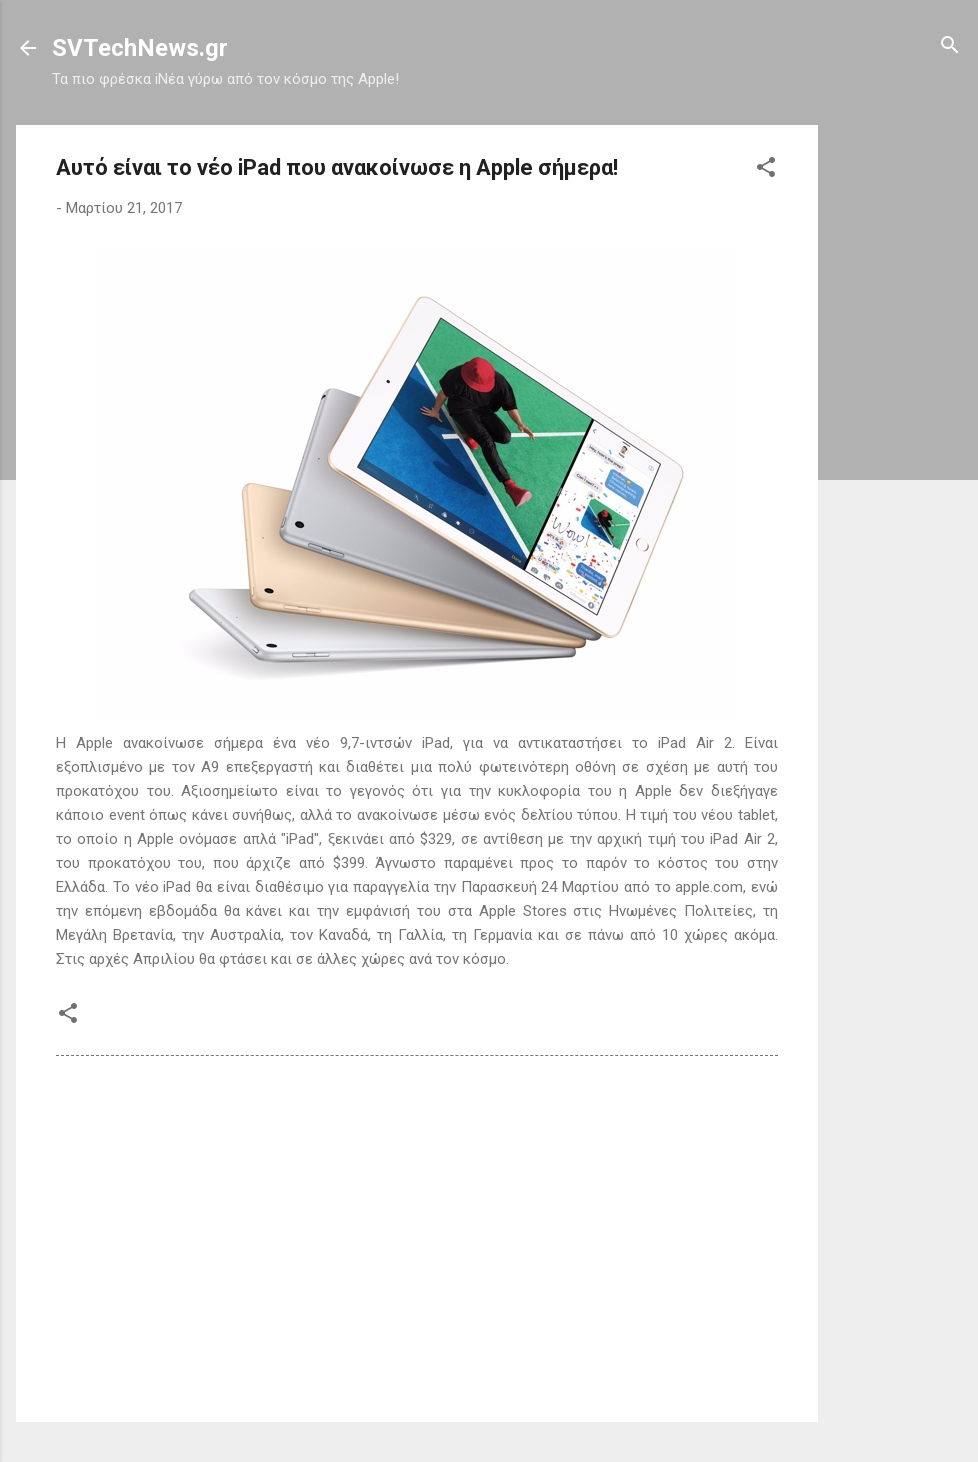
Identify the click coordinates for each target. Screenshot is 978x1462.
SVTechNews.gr (140, 48)
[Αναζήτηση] (950, 46)
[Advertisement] (898, 425)
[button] (766, 168)
